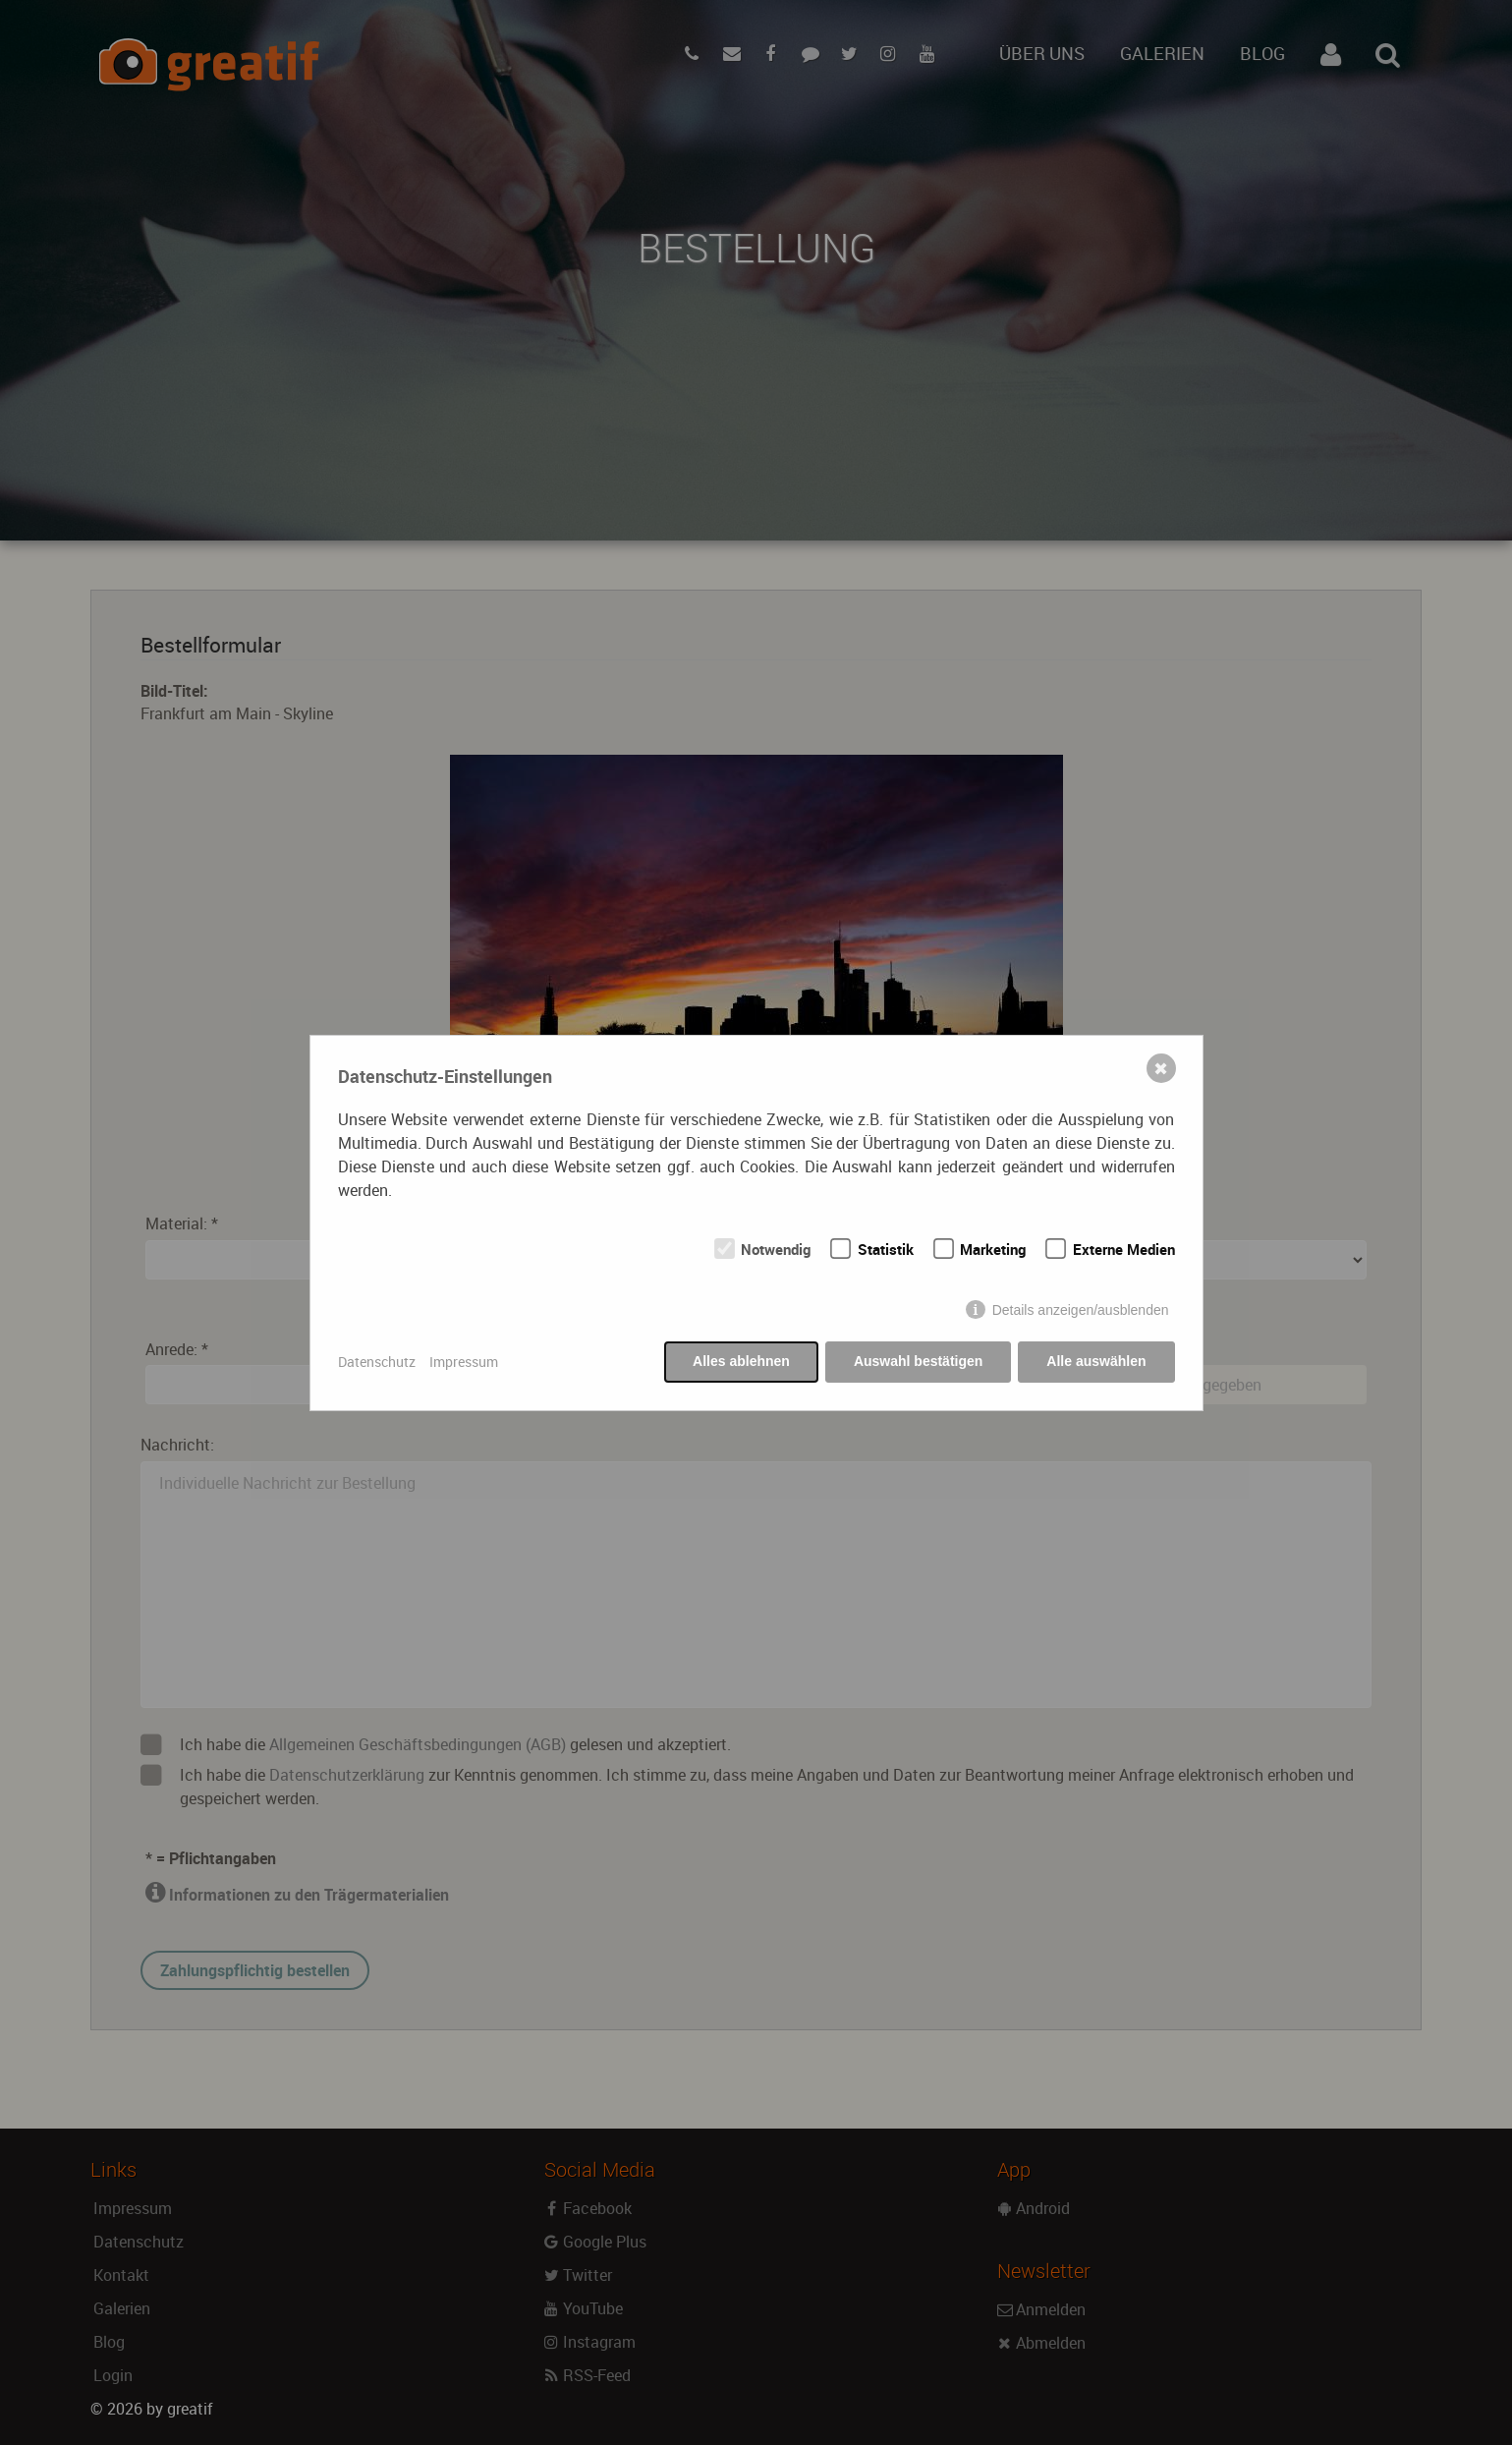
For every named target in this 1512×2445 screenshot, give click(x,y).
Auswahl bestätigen (918, 1361)
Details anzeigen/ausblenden (1080, 1310)
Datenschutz (377, 1361)
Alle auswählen (1096, 1361)
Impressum (463, 1361)
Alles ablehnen (741, 1361)
